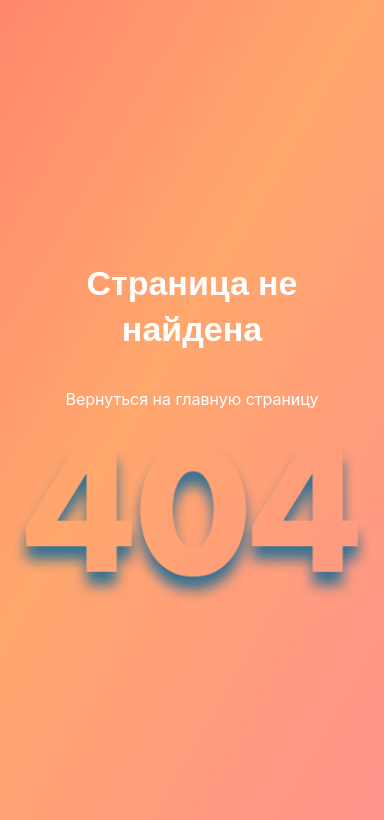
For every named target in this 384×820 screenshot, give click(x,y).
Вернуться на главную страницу (191, 399)
